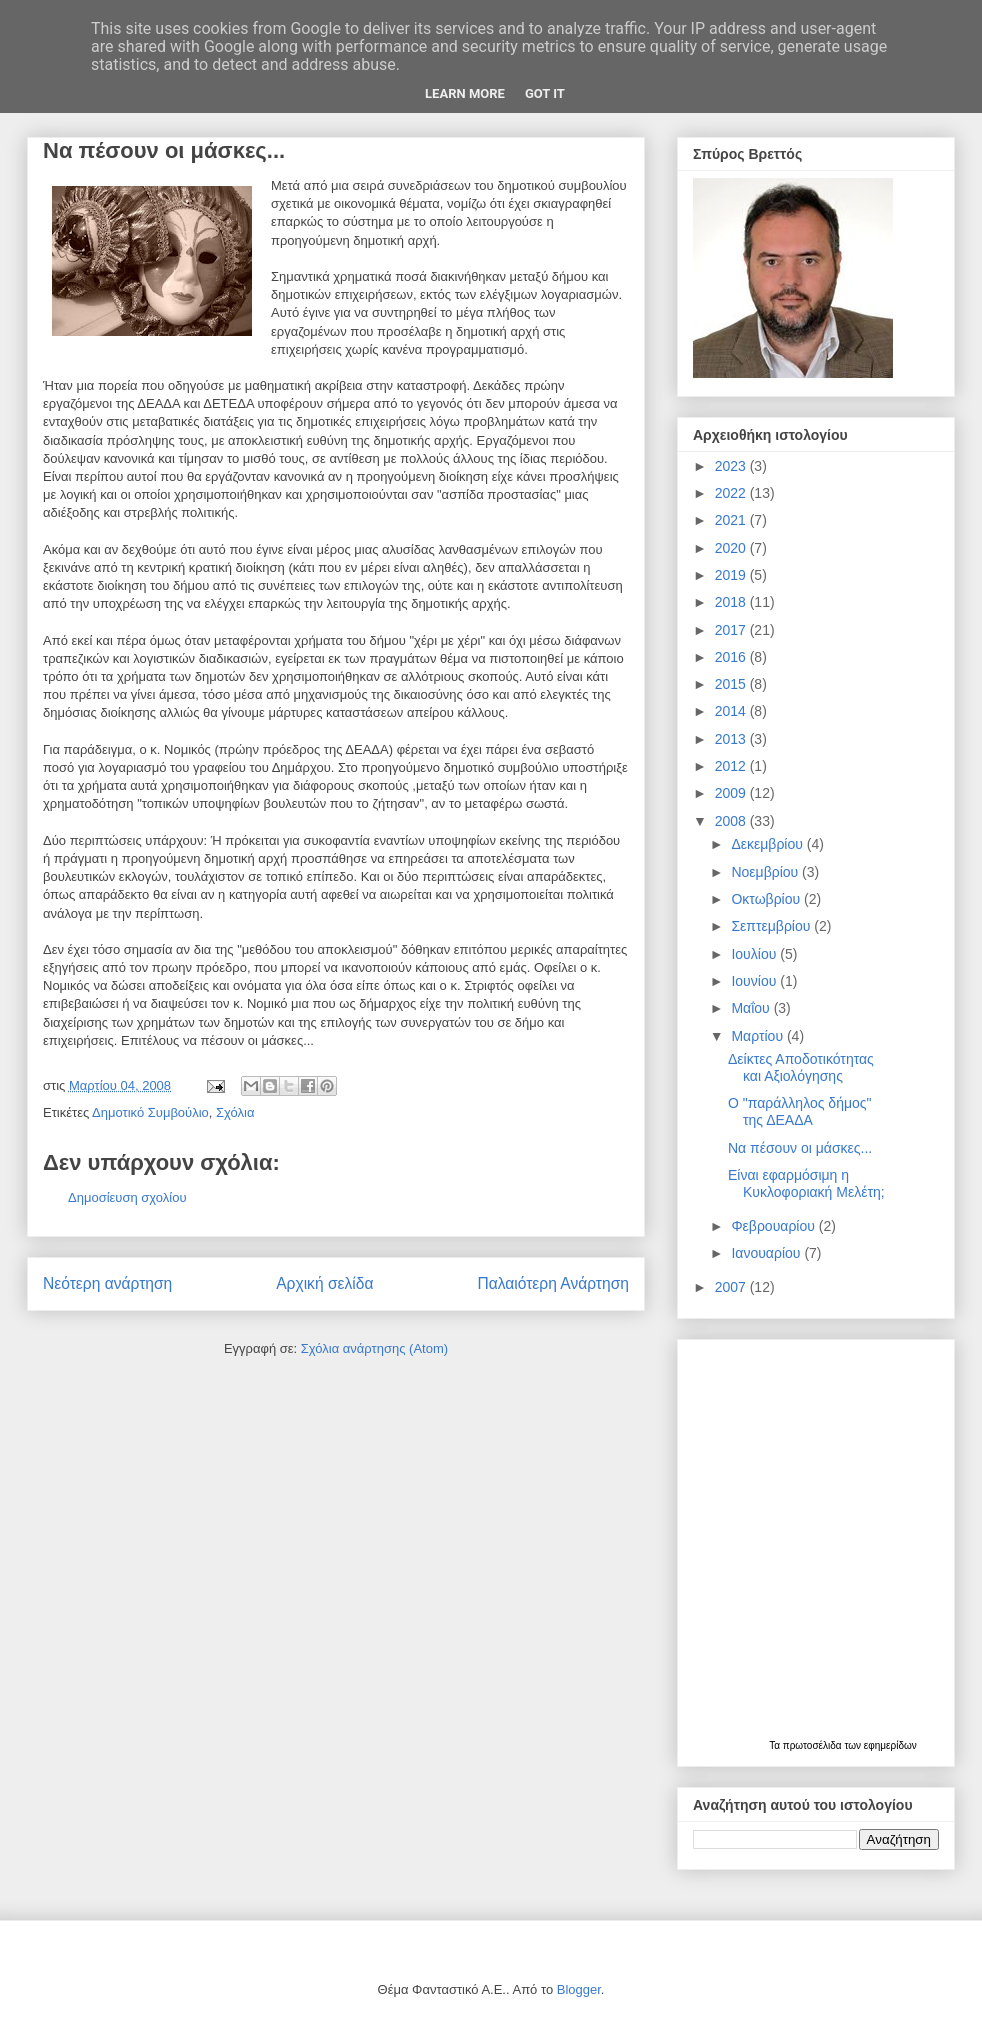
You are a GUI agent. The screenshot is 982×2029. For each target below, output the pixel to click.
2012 (732, 766)
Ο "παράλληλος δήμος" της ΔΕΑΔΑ (800, 1111)
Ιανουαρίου (767, 1253)
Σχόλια (235, 1112)
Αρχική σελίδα (324, 1283)
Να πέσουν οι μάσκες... (800, 1148)
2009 (732, 793)
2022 (732, 493)
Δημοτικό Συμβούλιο (150, 1112)
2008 (732, 821)
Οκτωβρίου (767, 899)
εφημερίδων (890, 1745)
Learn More (465, 93)
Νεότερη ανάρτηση (107, 1283)
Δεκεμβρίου (768, 844)
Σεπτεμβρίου (772, 926)
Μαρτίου (759, 1036)
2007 (732, 1287)
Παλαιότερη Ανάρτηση (553, 1283)
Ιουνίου (755, 981)
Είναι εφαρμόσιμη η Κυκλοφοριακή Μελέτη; (806, 1183)
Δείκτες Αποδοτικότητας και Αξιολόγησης (801, 1067)
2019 (732, 575)
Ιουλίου (755, 954)
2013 (732, 739)
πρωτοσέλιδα (814, 1745)
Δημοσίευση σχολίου (127, 1197)
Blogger (579, 1989)
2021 (732, 520)
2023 (732, 466)
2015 (732, 684)
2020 (732, 548)
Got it (545, 93)
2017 (732, 630)
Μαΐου (752, 1008)
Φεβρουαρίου (774, 1226)
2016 (732, 657)
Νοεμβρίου (766, 872)
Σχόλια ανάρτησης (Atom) (374, 1348)
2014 (732, 711)
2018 (732, 602)
